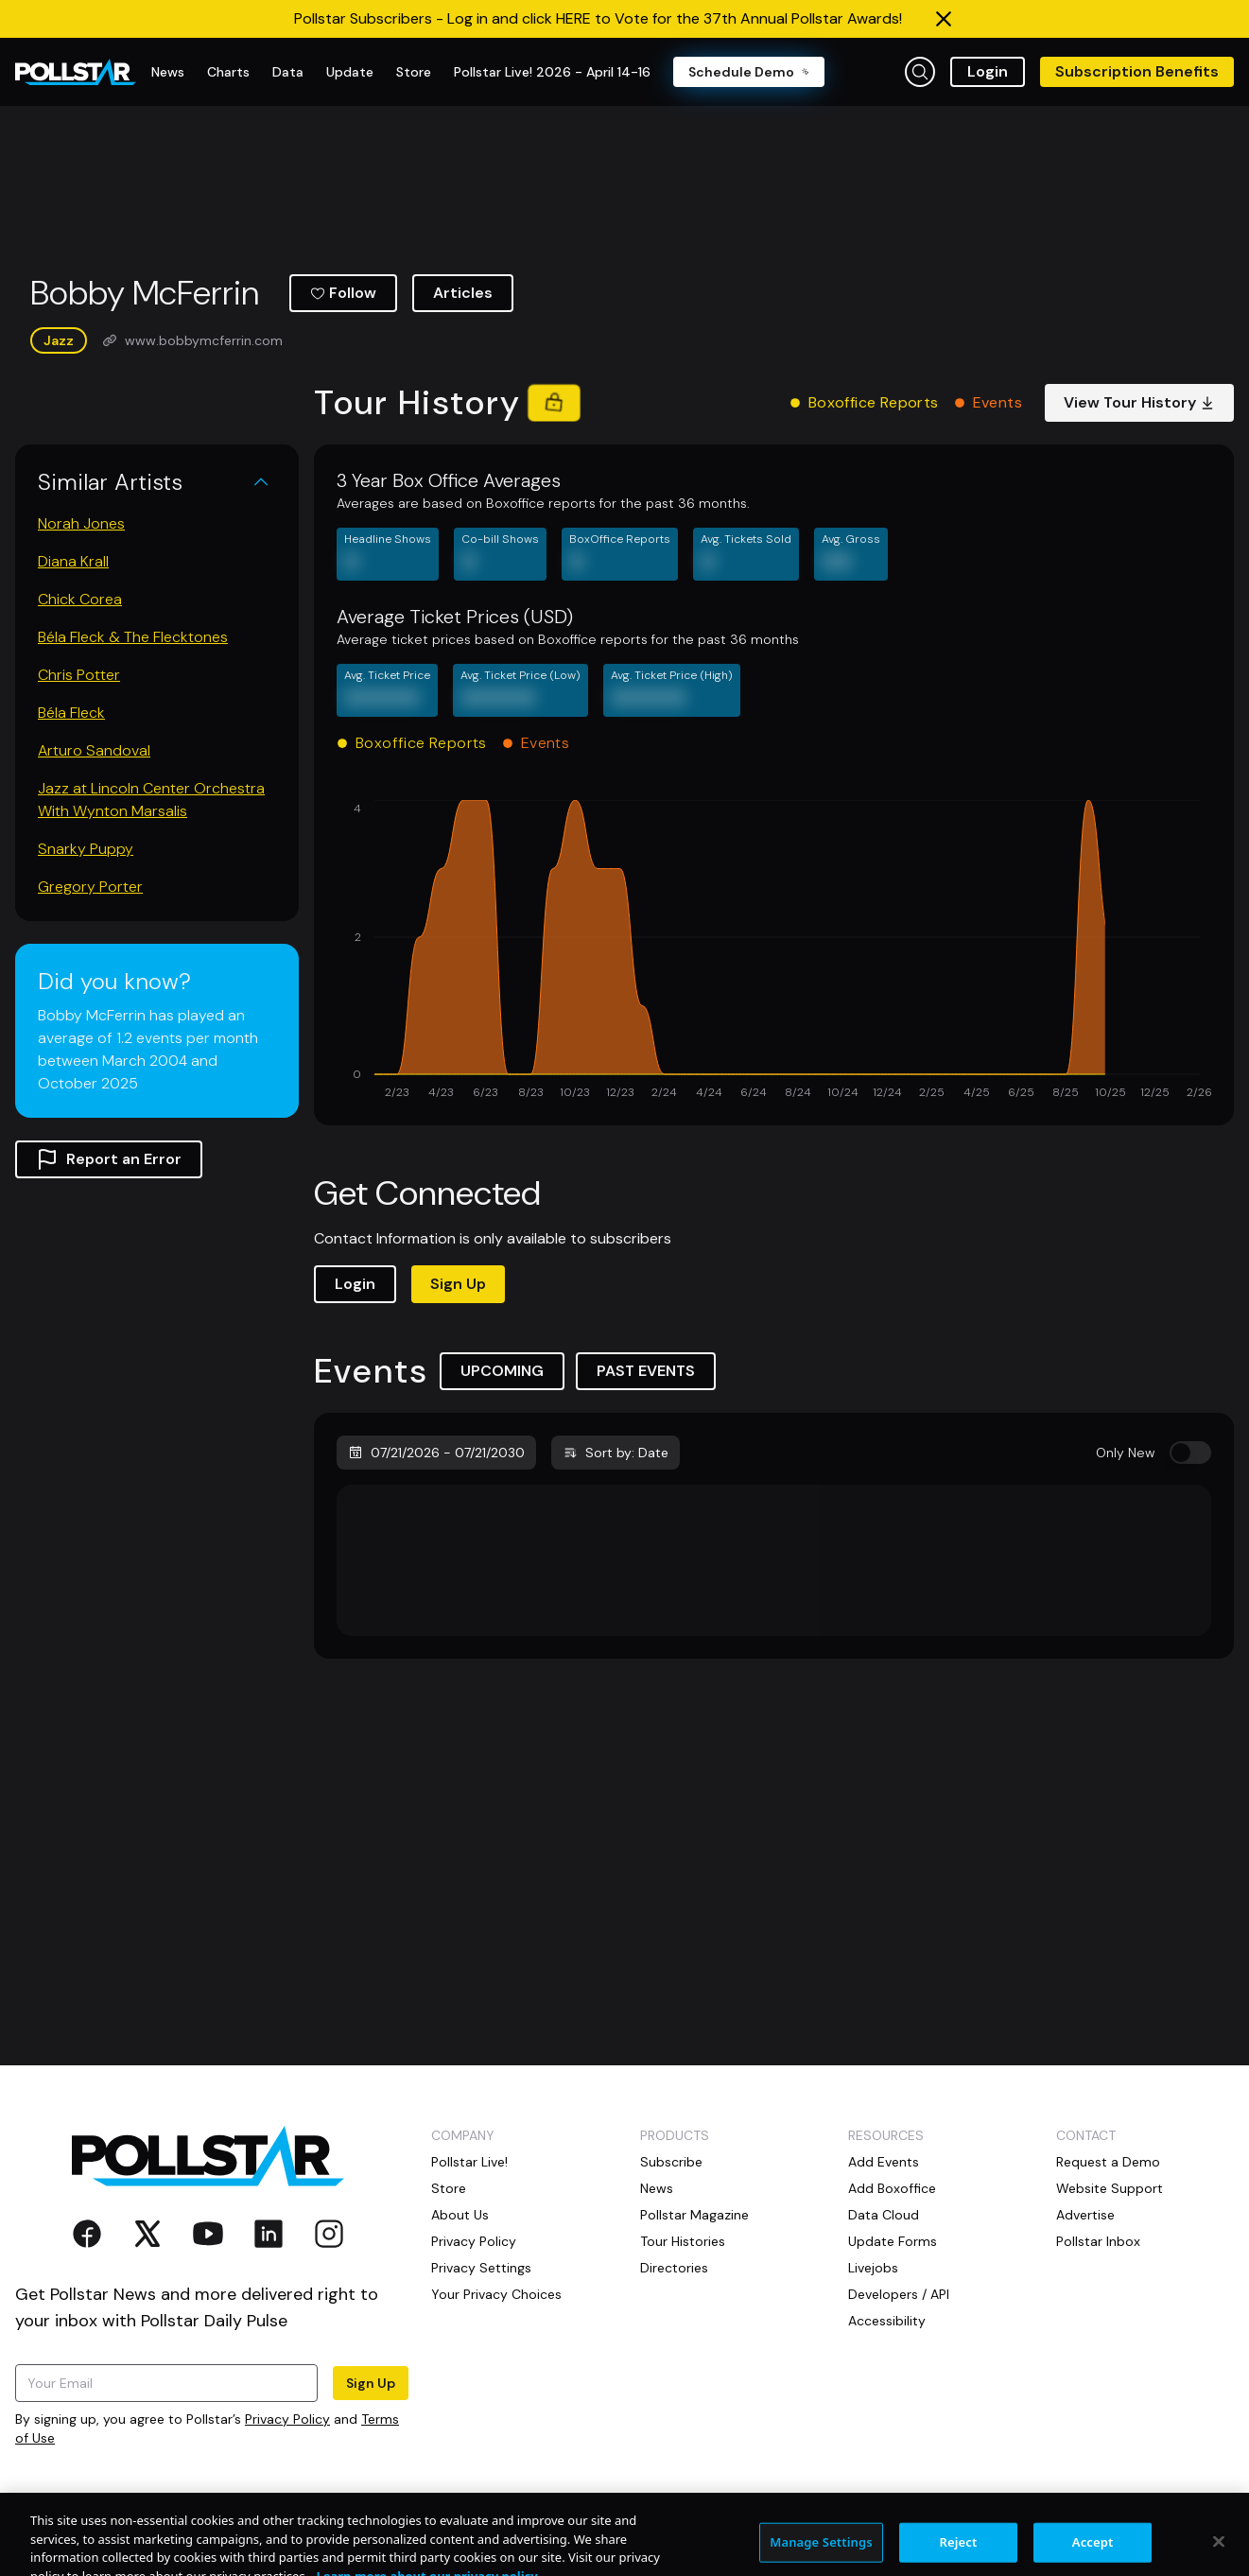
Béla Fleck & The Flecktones (133, 637)
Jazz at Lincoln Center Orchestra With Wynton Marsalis (151, 799)
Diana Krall (73, 561)
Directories (674, 2267)
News (656, 2188)
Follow (343, 293)
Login (987, 71)
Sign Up (458, 1284)
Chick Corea (80, 599)
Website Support (1109, 2188)
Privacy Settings (481, 2267)
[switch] (1190, 1452)
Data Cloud (883, 2214)
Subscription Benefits (1137, 71)
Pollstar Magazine (694, 2214)
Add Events (883, 2161)
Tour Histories (682, 2241)
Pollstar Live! (469, 2161)
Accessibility (887, 2320)
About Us (460, 2214)
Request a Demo (1108, 2161)
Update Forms (892, 2241)
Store (448, 2188)
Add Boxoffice (892, 2188)
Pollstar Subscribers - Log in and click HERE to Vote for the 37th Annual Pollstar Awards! (598, 18)
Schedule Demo (748, 72)
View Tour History (1139, 402)
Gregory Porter (90, 886)
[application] (774, 951)
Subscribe (671, 2161)
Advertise (1085, 2214)
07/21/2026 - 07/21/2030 (436, 1452)
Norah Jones (81, 523)
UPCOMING (502, 1371)
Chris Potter (79, 675)
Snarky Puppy (85, 849)
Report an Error (109, 1159)
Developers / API (898, 2294)
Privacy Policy (287, 2419)
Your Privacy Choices (496, 2294)
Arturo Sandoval (94, 750)
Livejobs (873, 2267)
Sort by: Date (615, 1452)
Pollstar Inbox (1098, 2241)
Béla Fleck (71, 712)
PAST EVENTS (646, 1371)
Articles (463, 293)
